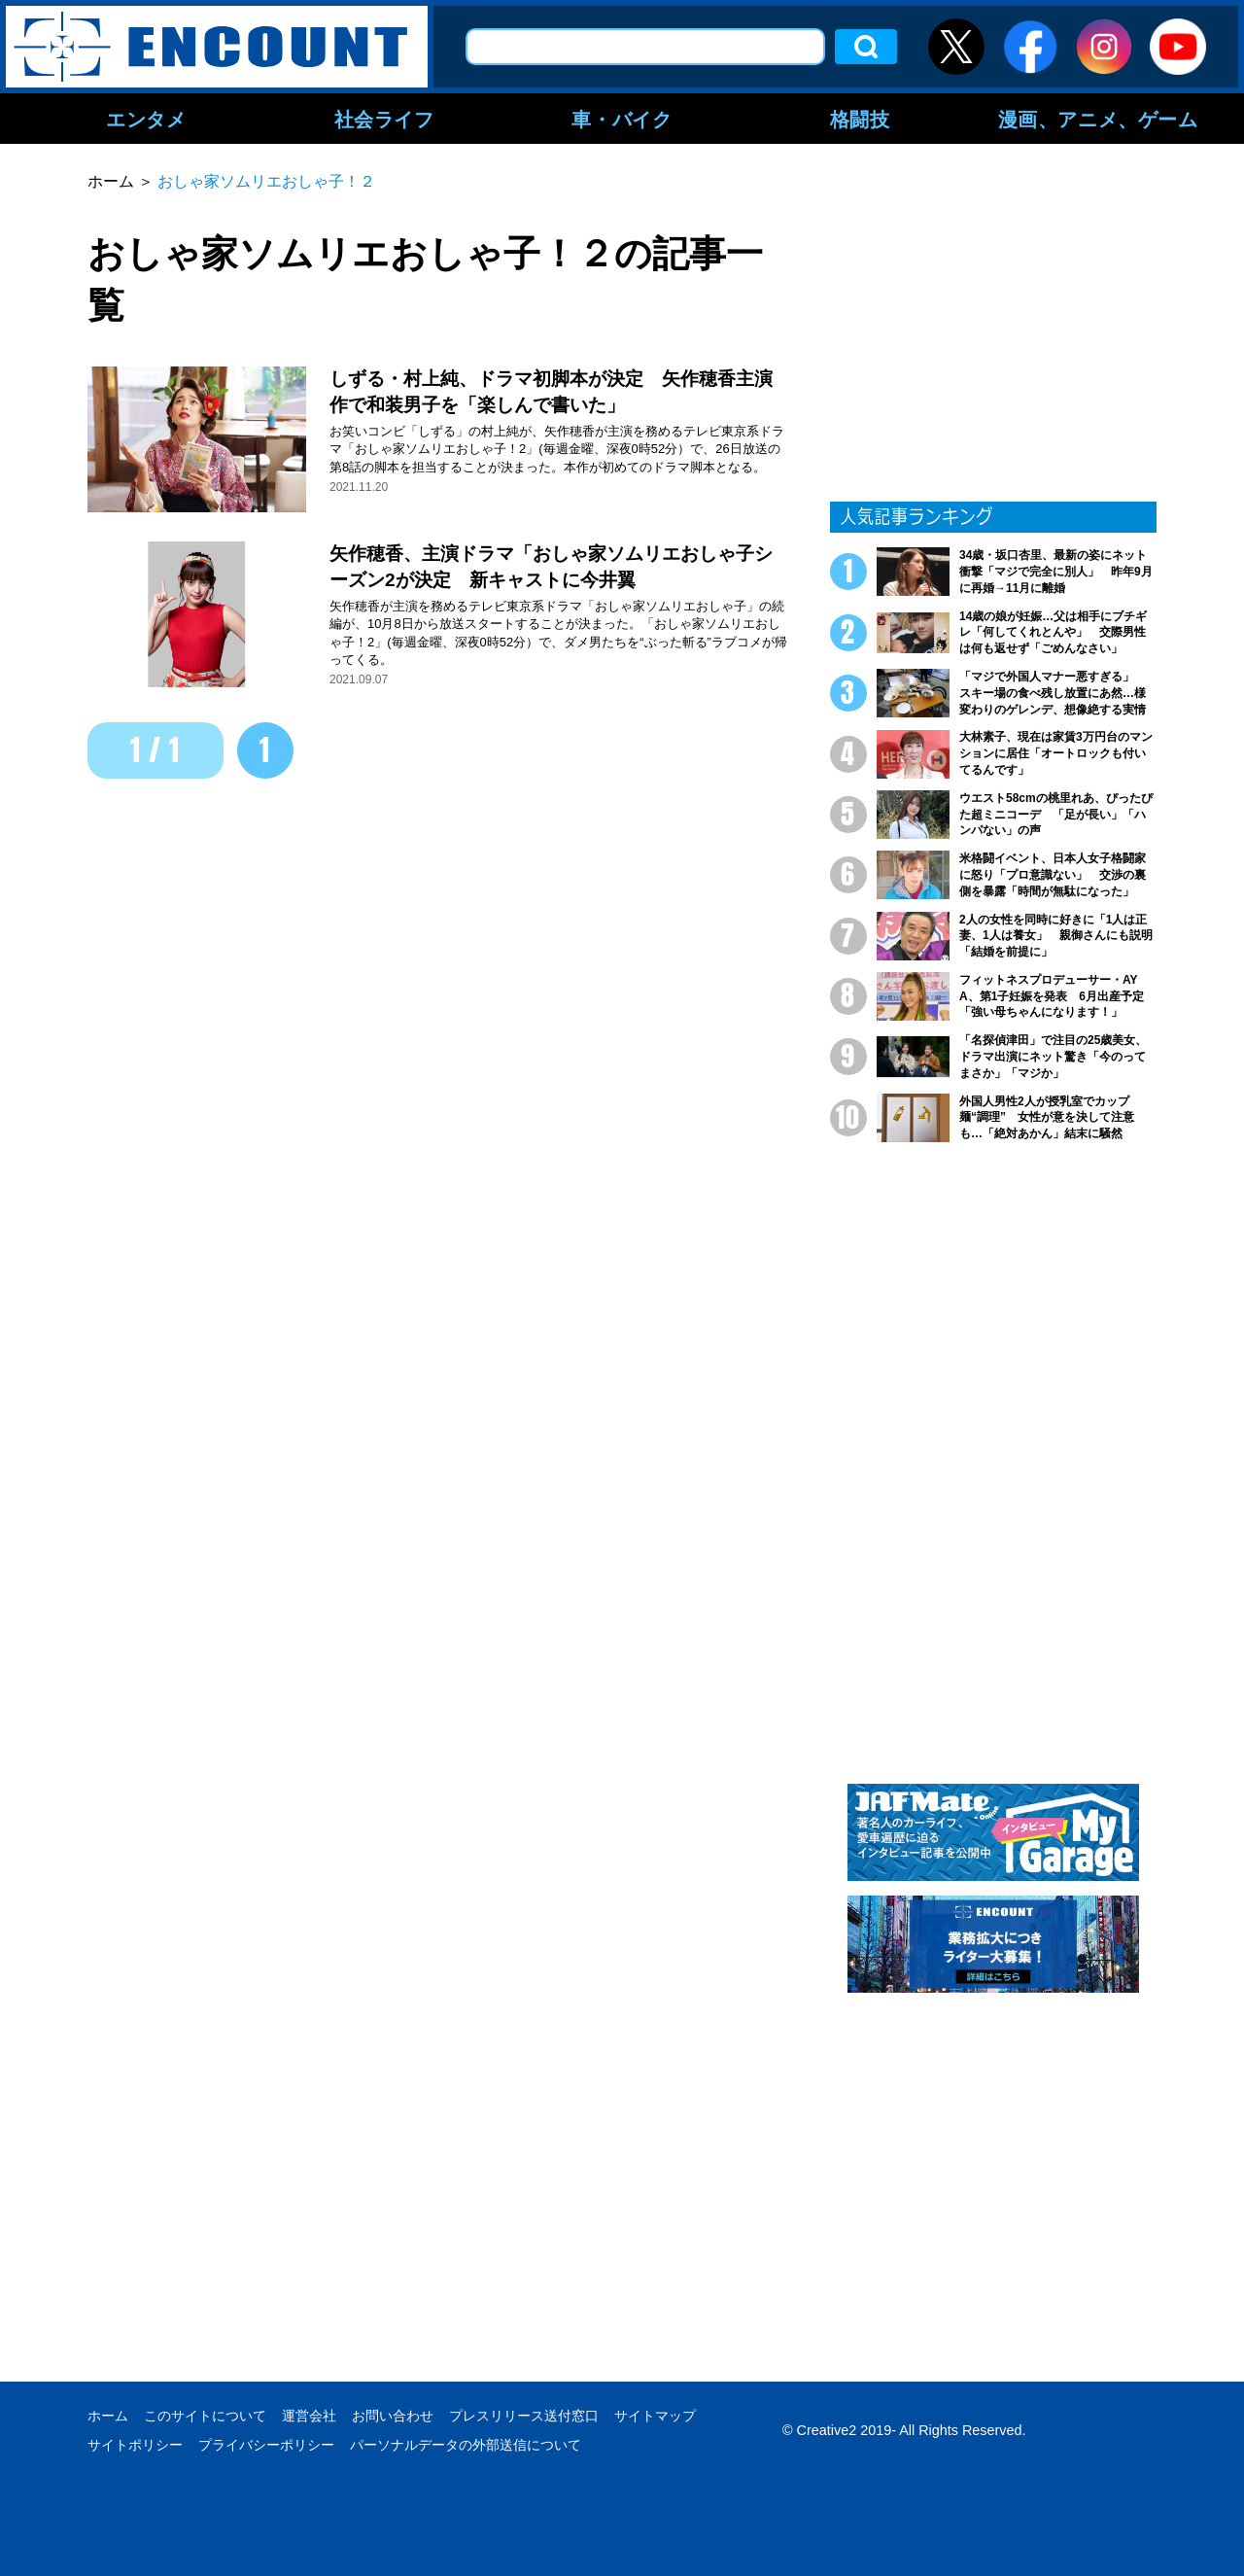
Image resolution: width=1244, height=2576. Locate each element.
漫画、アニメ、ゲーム (1098, 118)
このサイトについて (205, 2415)
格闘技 (860, 118)
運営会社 (309, 2415)
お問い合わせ (392, 2415)
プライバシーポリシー (266, 2445)
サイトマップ (655, 2415)
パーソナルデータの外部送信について (465, 2445)
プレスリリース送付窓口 (524, 2415)
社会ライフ (384, 118)
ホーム (107, 2415)
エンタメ (146, 118)
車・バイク (621, 118)
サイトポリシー (135, 2445)
